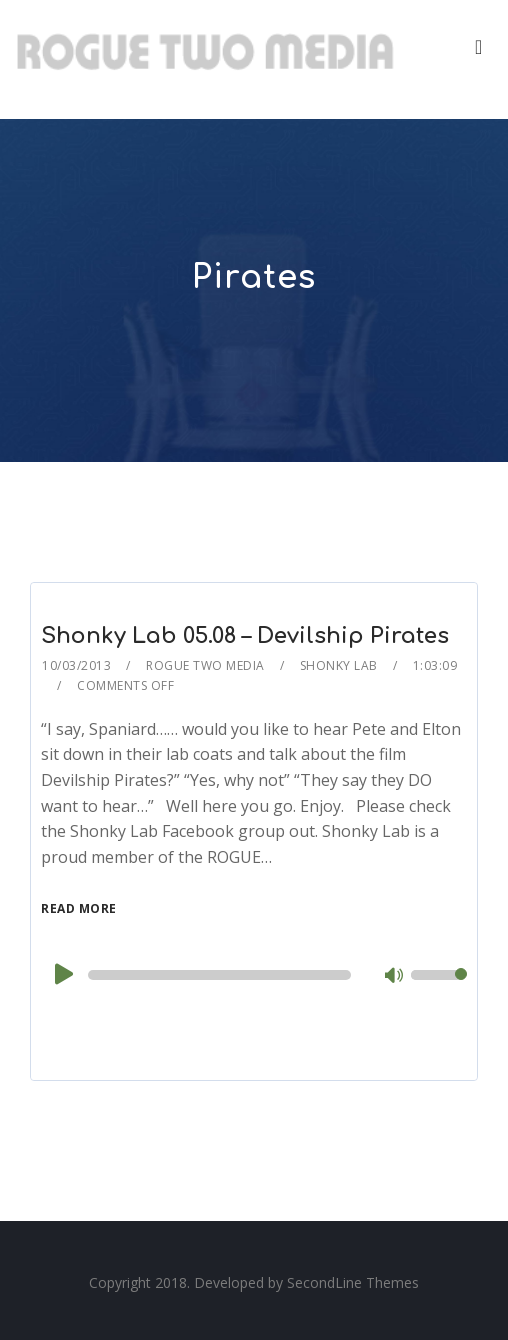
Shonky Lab (339, 665)
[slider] (219, 975)
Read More (79, 908)
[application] (254, 975)
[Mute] (395, 977)
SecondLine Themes (353, 1282)
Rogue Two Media (205, 665)
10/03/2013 (76, 665)
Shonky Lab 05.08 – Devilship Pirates (245, 636)
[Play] (62, 974)
